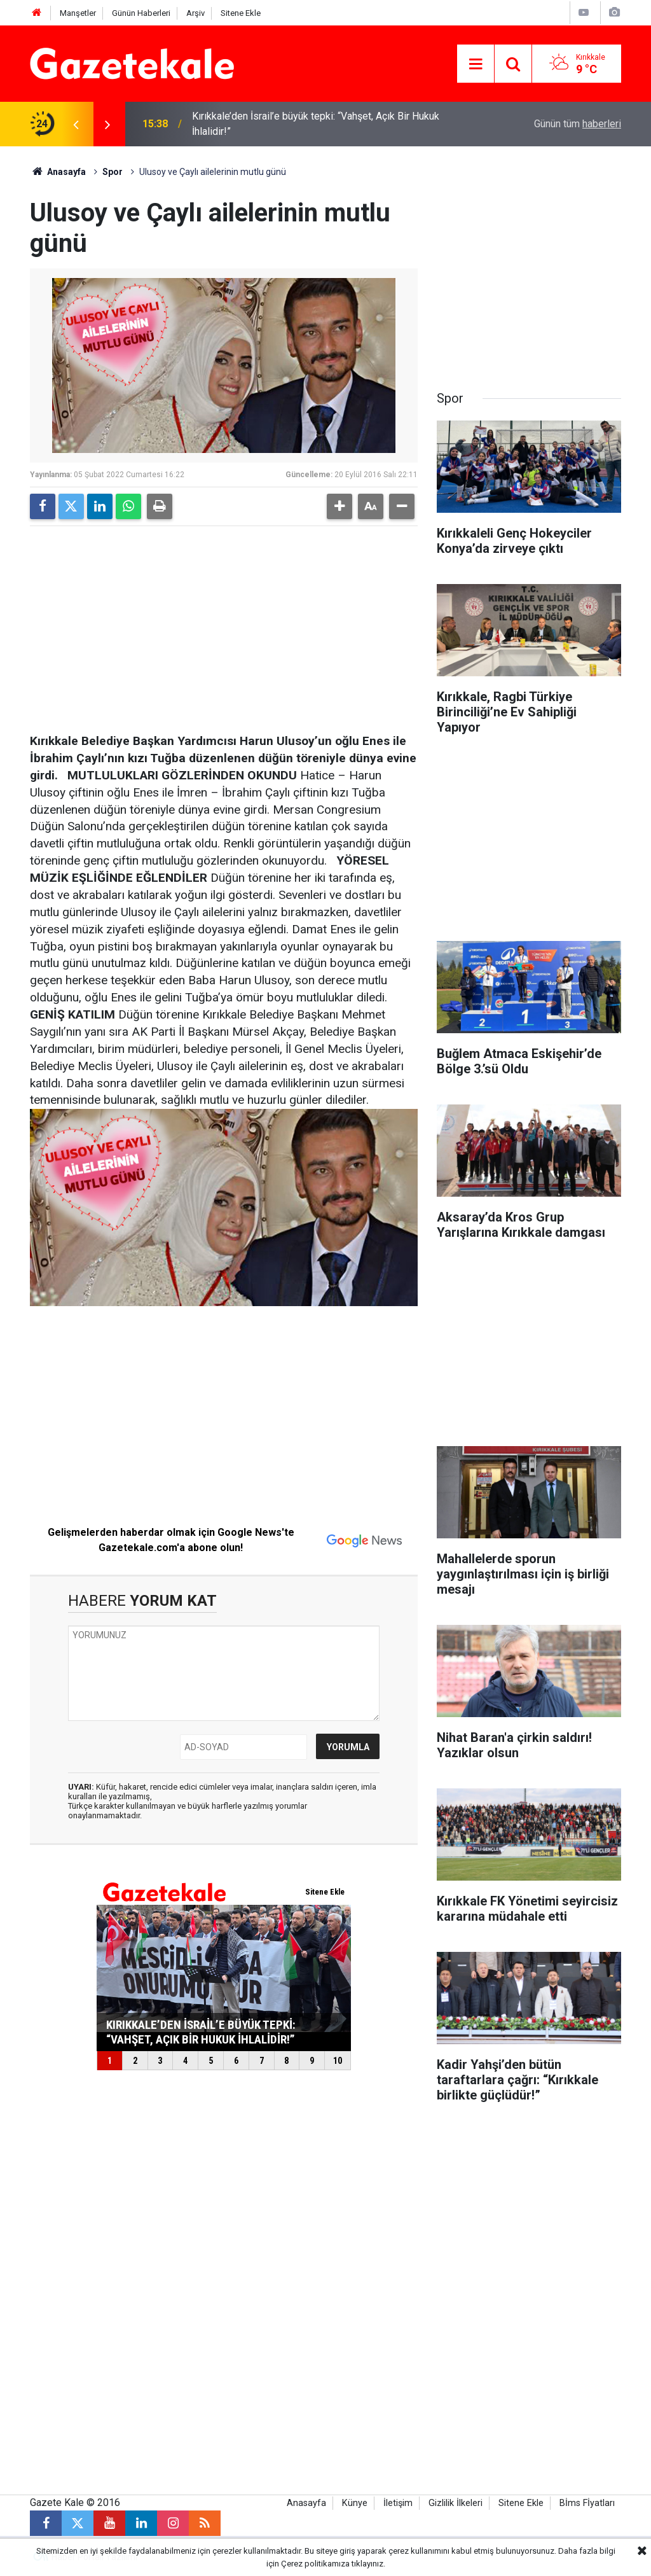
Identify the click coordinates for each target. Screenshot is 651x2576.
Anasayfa (58, 172)
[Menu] (475, 64)
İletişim (398, 2503)
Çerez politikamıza (315, 2563)
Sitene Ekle (241, 13)
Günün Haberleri (141, 13)
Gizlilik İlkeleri (455, 2503)
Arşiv (195, 13)
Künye (354, 2503)
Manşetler (78, 13)
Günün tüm (577, 124)
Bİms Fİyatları (587, 2503)
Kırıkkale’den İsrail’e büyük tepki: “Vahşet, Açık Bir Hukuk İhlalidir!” (315, 123)
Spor (112, 172)
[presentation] (76, 124)
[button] (339, 506)
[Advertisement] (224, 625)
